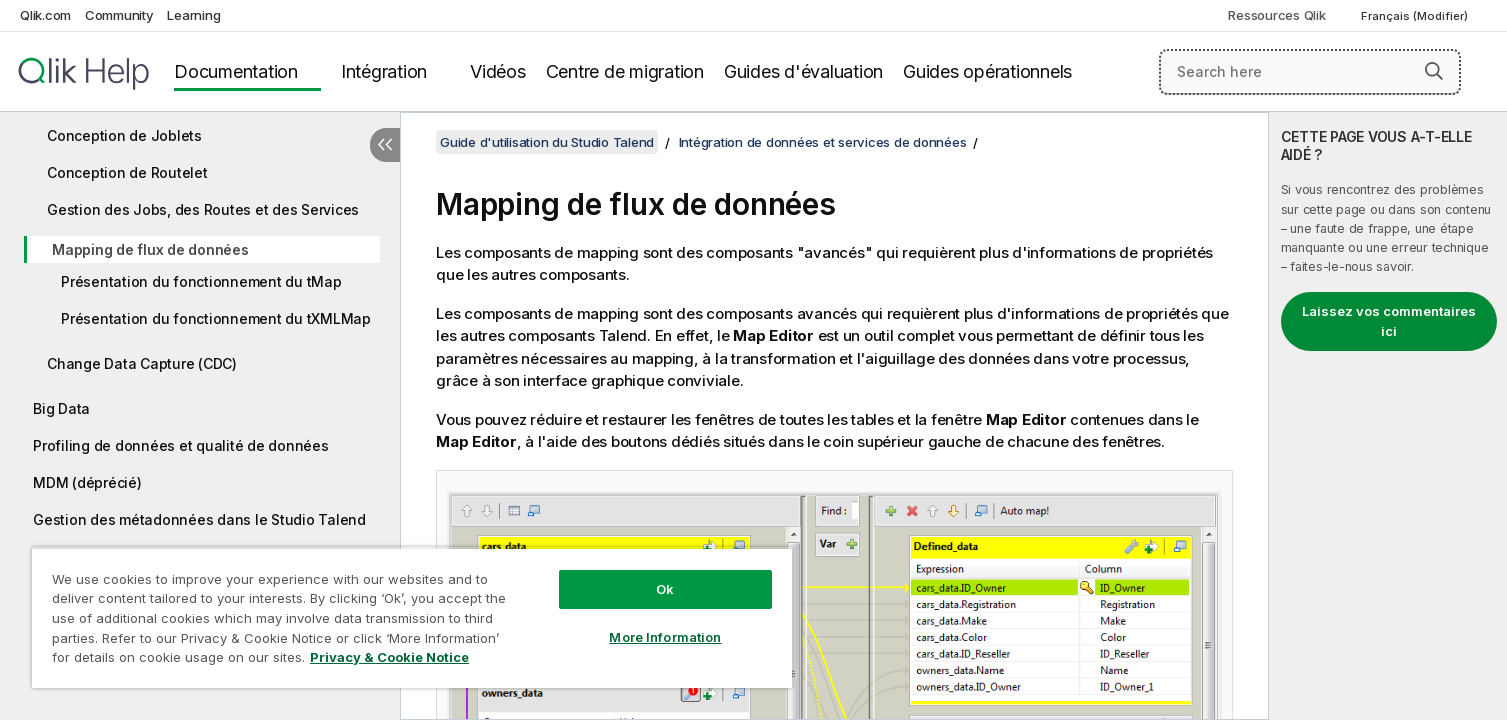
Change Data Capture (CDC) (142, 363)
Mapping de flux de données (150, 249)
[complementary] (1388, 416)
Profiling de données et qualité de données (181, 445)
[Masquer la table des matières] (385, 145)
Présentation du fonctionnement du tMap (201, 281)
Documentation (236, 71)
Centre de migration (625, 71)
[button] (1434, 71)
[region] (412, 617)
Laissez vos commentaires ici (1389, 321)
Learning (193, 15)
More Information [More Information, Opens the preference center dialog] (665, 637)
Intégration (384, 71)
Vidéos (498, 71)
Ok (665, 589)
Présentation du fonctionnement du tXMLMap (216, 318)
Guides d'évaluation (803, 71)
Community (119, 15)
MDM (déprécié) (87, 482)
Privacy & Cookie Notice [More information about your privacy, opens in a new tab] (389, 657)
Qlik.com (45, 15)
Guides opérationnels (987, 71)
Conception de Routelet (127, 172)
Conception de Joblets (124, 135)
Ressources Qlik (1276, 15)
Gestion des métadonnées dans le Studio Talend (199, 519)
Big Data (61, 408)
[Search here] (1310, 72)
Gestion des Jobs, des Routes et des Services (203, 209)
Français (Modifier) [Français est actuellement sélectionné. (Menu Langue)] (1416, 16)
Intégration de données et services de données (823, 142)
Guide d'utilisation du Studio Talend (547, 142)
